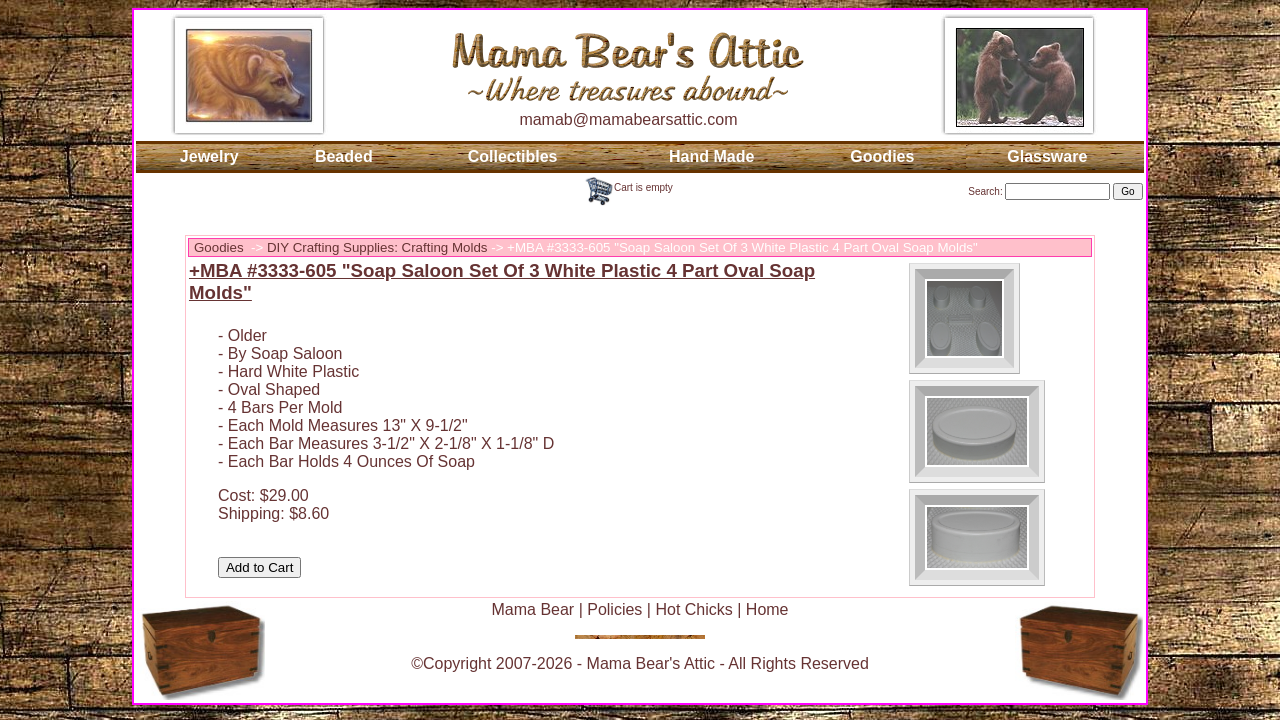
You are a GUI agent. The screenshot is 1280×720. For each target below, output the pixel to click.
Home (767, 609)
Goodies (882, 156)
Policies (614, 609)
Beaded (344, 156)
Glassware (1047, 156)
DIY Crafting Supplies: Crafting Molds (377, 247)
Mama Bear (532, 609)
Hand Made (711, 156)
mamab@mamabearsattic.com (628, 119)
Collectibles (513, 156)
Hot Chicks (693, 609)
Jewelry (209, 156)
